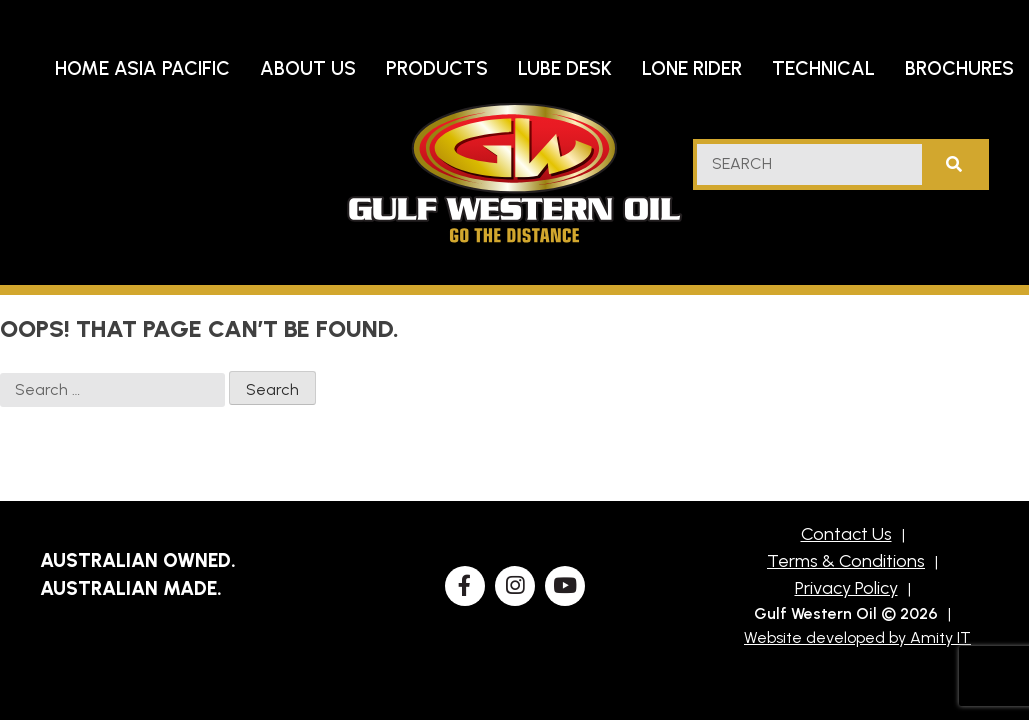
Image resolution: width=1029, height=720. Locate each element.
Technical (823, 68)
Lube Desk (565, 68)
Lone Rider (692, 68)
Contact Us (846, 534)
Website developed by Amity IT (857, 637)
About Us (308, 68)
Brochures (959, 68)
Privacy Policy (846, 588)
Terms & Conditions (846, 561)
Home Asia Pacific (142, 68)
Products (437, 68)
